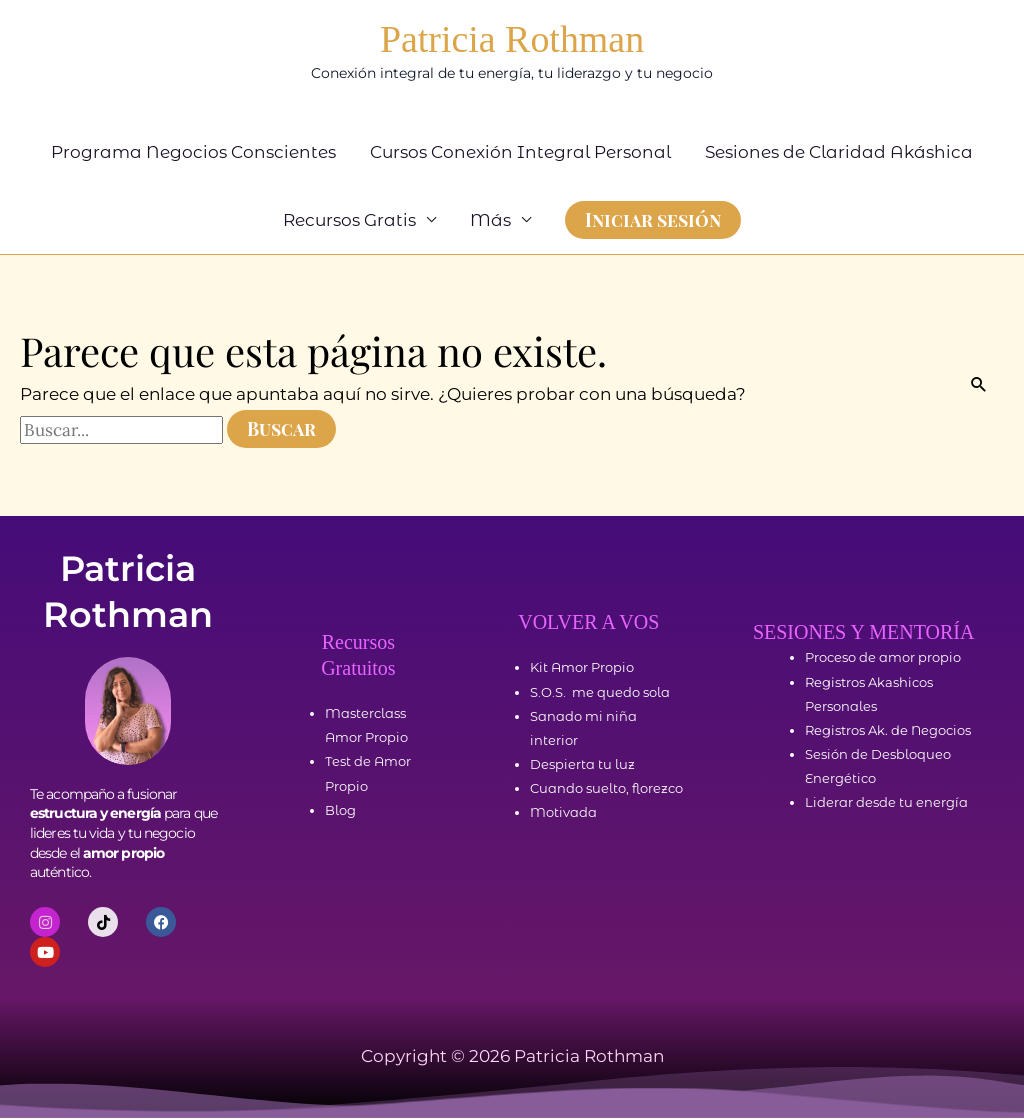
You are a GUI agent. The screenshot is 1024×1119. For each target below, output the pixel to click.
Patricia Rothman (512, 39)
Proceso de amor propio (883, 659)
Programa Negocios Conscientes (193, 153)
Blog (340, 811)
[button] (653, 221)
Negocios (941, 731)
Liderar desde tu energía (886, 804)
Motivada (563, 814)
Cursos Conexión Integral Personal (520, 153)
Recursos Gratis (349, 221)
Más (490, 221)
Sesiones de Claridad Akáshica (839, 153)
